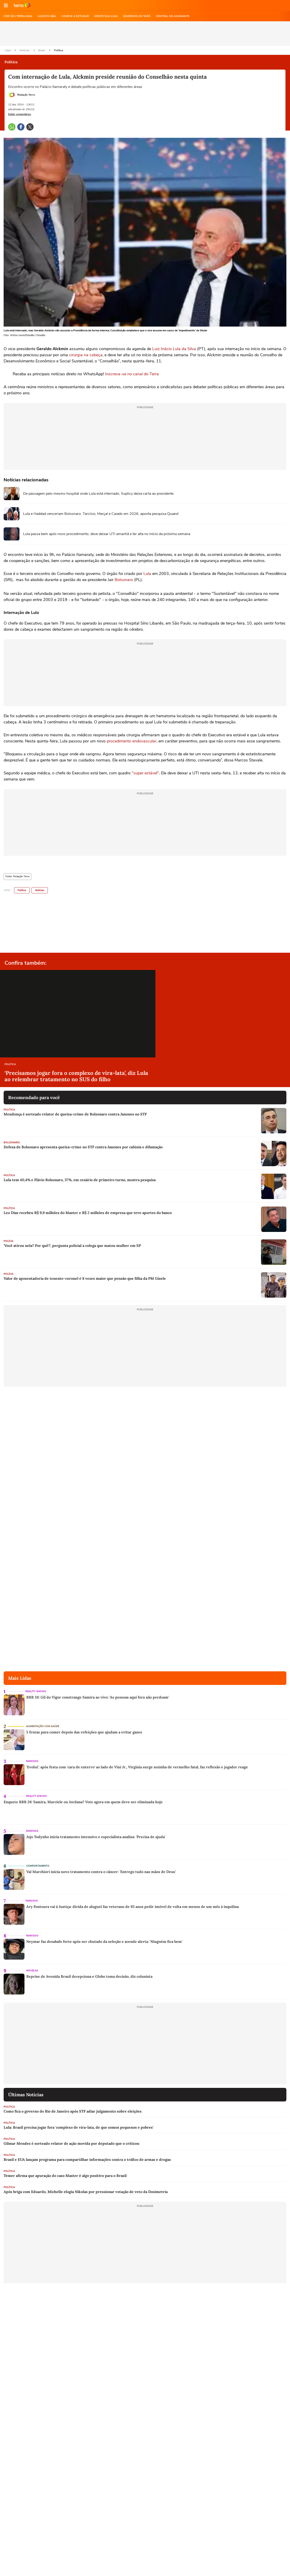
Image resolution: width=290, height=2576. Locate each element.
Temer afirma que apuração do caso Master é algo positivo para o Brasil (65, 2175)
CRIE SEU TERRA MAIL (18, 16)
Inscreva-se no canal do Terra (132, 374)
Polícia (8, 1241)
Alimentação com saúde (42, 1726)
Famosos (32, 1761)
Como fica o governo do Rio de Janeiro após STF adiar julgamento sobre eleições (73, 2111)
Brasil (42, 50)
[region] (145, 33)
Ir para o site (22, 5)
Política (58, 50)
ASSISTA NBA (47, 16)
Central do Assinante (172, 16)
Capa (8, 50)
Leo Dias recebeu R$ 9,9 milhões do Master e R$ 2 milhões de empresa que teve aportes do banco (88, 1212)
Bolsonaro (124, 579)
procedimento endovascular (131, 741)
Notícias (24, 50)
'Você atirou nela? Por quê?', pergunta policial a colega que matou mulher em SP (72, 1245)
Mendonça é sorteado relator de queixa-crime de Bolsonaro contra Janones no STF (75, 1114)
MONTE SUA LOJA (106, 16)
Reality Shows (35, 1691)
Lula (147, 573)
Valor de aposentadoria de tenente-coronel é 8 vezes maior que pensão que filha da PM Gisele (85, 1278)
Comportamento (37, 1866)
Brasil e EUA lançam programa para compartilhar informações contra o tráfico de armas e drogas (87, 2159)
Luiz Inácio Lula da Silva (174, 348)
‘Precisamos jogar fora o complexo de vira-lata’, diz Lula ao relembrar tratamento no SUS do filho (76, 1076)
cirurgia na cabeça (85, 355)
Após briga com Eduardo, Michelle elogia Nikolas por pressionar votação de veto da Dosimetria (86, 2191)
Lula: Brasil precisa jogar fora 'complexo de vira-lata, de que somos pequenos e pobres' (78, 2127)
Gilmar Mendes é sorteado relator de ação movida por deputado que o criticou (71, 2143)
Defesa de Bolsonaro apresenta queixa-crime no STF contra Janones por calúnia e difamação (83, 1147)
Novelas (32, 1970)
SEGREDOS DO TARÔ (136, 16)
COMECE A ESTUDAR (75, 16)
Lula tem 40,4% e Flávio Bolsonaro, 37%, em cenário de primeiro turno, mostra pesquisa (80, 1180)
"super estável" (145, 773)
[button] (6, 5)
